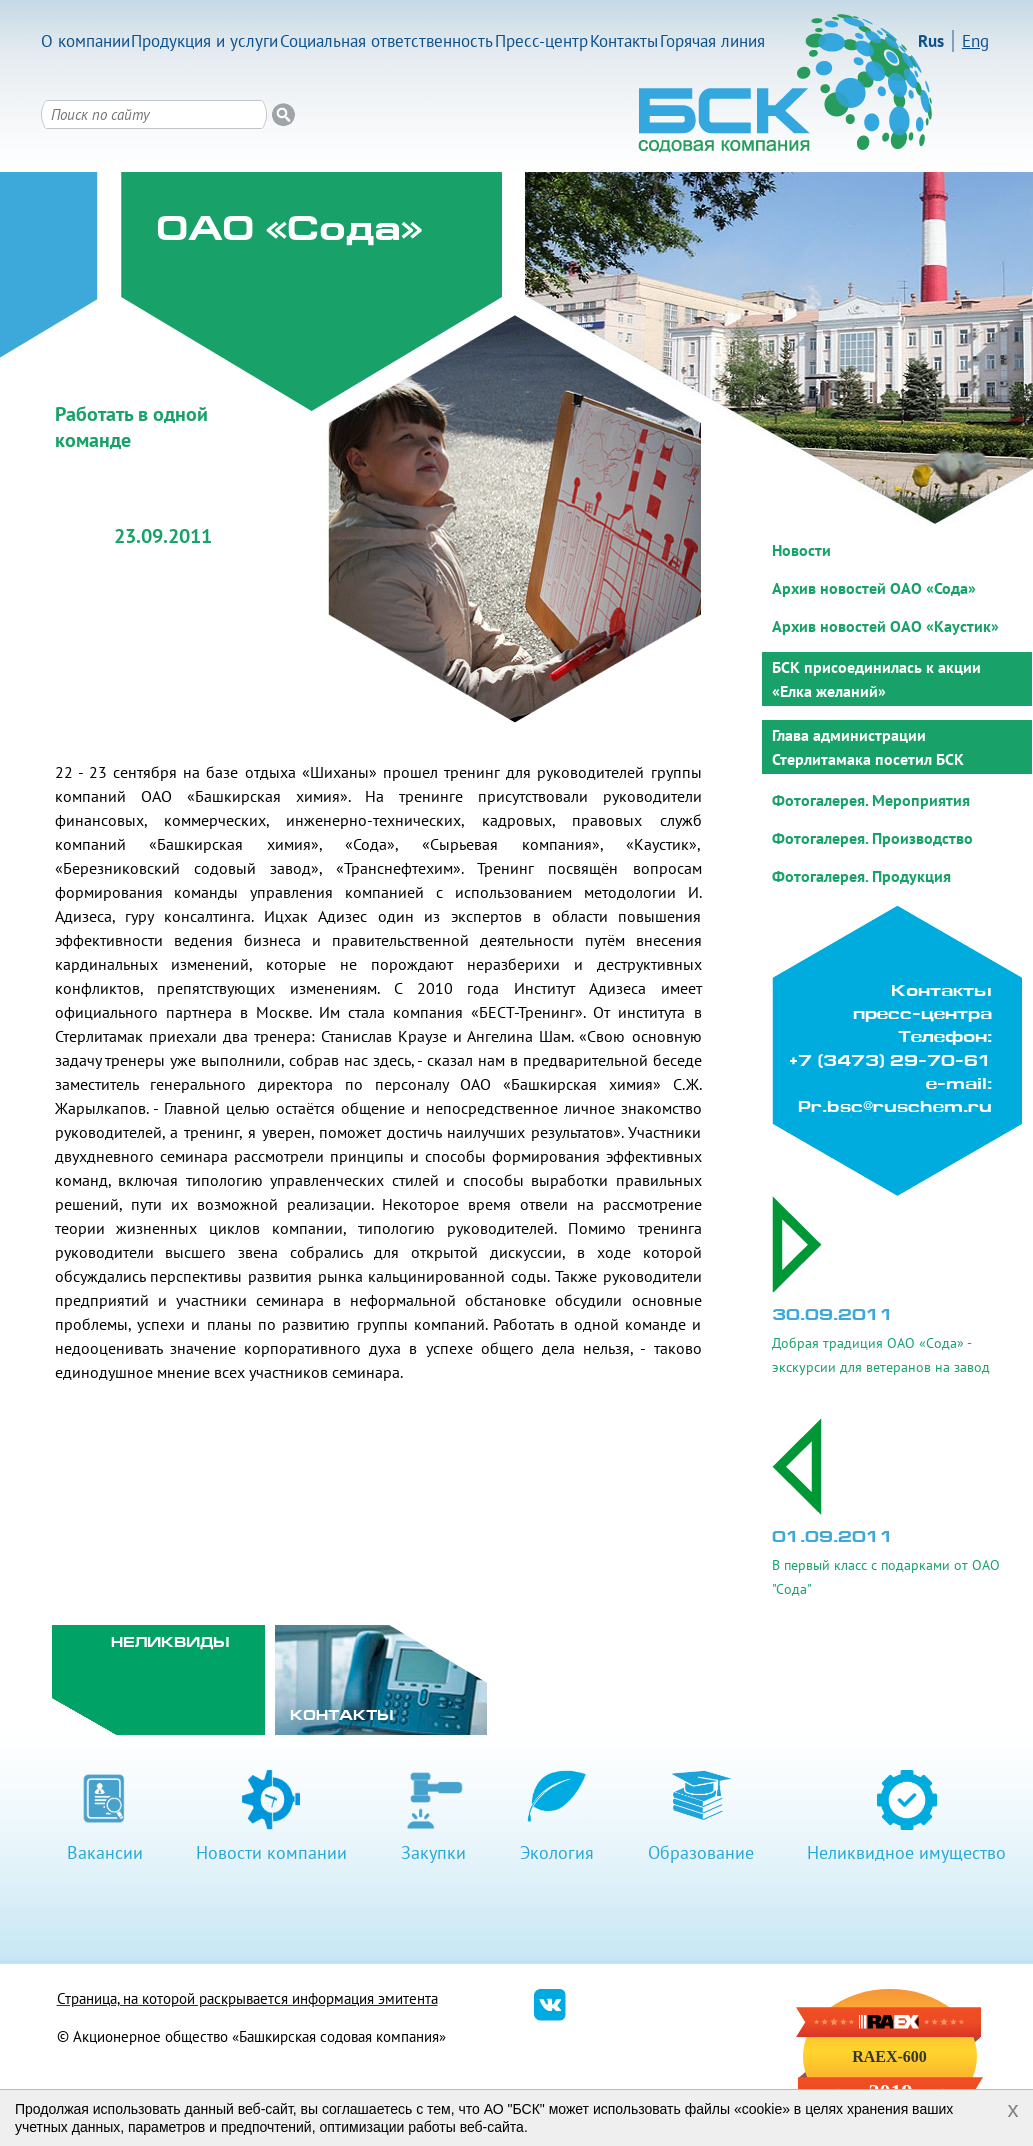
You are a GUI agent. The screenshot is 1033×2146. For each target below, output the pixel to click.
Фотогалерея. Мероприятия (871, 800)
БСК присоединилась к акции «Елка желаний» (876, 679)
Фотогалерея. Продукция (861, 876)
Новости (801, 550)
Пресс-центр (541, 41)
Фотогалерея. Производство (872, 838)
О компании (85, 41)
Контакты (624, 41)
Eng (975, 41)
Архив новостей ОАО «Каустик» (885, 626)
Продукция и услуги (204, 41)
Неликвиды (170, 1643)
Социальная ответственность (386, 41)
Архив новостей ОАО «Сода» (874, 588)
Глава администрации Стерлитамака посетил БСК (868, 747)
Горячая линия (712, 41)
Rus (931, 41)
